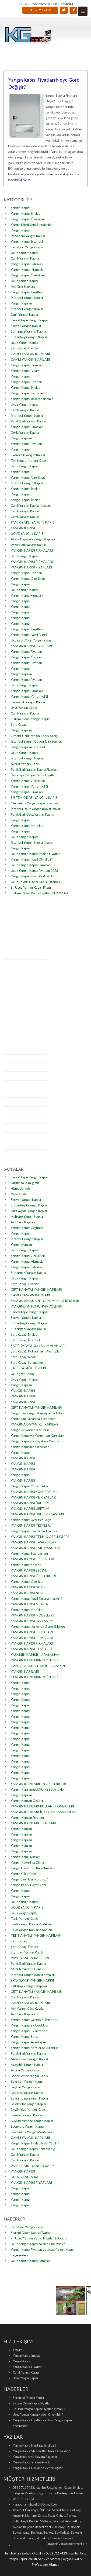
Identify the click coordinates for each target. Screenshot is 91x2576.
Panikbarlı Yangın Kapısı (28, 236)
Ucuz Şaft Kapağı (23, 1374)
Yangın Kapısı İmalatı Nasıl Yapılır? (35, 2143)
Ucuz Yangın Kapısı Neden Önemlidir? (38, 2244)
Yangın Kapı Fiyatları (25, 1857)
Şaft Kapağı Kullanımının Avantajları (36, 1351)
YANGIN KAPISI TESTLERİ (31, 1525)
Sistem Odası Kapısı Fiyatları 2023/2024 (39, 893)
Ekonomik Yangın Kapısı (28, 455)
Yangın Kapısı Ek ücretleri (29, 2031)
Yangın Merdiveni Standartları (32, 225)
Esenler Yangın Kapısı (26, 2115)
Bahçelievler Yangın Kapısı (30, 2076)
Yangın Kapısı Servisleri (27, 393)
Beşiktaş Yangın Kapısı (27, 2093)
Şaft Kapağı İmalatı (24, 1334)
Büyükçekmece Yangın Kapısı (32, 2121)
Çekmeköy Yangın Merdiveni (31, 2132)
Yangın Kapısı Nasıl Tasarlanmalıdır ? (36, 1598)
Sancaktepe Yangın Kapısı (29, 320)
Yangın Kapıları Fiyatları (27, 1817)
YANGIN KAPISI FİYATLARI (31, 567)
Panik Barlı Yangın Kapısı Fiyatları (34, 769)
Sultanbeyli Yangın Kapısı (29, 337)
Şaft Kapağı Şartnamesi (27, 1362)
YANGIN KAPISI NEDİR (28, 1587)
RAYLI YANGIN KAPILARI (30, 1958)
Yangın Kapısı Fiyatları (26, 382)
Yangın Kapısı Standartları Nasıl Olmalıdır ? (41, 2451)
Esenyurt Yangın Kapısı (27, 2126)
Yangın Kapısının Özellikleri (30, 1447)
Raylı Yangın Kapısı (24, 708)
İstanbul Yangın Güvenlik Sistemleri (36, 741)
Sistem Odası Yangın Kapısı (30, 719)
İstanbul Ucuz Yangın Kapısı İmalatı (36, 809)
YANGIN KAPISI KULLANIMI (32, 1621)
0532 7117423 (40, 10)
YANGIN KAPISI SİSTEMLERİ (32, 1559)
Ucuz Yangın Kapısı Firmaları (31, 865)
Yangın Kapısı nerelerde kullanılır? (35, 2048)
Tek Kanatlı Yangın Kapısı (29, 460)
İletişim (17, 2350)
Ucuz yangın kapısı (24, 1913)
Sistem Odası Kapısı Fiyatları (31, 2233)
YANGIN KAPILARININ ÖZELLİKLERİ (38, 1784)
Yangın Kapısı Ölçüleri (26, 657)
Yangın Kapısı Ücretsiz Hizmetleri (34, 2020)
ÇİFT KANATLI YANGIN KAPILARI (36, 1289)
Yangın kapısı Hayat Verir (28, 1885)
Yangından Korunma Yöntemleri (33, 1419)
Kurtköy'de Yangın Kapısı (29, 1211)
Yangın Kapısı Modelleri (27, 826)
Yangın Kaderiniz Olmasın (29, 1862)
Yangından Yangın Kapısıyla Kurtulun (37, 1413)
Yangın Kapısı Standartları (29, 1553)
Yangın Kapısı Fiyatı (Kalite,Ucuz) (34, 876)
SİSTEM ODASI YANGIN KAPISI (35, 797)
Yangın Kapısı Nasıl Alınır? (29, 635)
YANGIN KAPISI (23, 528)
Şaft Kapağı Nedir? (24, 1357)
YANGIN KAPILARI (25, 1671)
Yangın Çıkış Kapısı (24, 1874)
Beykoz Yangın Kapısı (26, 2087)
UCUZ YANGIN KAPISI (28, 533)
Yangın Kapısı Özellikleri (28, 219)
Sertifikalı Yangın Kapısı (27, 247)
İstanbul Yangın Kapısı (27, 298)
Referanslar (19, 1194)
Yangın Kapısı (20, 208)
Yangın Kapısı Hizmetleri (28, 269)
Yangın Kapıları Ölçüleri (27, 1801)
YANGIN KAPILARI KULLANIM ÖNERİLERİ (42, 1806)
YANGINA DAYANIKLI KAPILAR (34, 1424)
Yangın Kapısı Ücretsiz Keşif (31, 1520)
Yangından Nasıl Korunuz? (29, 1879)
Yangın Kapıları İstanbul (28, 747)
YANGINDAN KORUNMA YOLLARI (36, 1306)
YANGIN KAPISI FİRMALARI (32, 550)
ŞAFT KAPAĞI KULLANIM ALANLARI (38, 1346)
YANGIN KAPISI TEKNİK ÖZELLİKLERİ (40, 1537)
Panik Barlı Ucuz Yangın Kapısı (32, 814)
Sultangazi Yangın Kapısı (28, 331)
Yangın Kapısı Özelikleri (27, 1581)
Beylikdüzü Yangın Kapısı (28, 2109)
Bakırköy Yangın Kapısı (27, 2081)
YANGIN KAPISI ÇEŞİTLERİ (31, 1649)
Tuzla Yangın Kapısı (24, 1918)
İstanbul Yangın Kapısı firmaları (33, 1975)
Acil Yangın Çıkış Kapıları (28, 2008)
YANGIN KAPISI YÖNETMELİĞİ (34, 1492)
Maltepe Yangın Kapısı (27, 1216)
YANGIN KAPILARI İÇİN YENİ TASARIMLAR (43, 1812)
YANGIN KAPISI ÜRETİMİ (30, 1503)
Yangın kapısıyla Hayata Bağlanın (35, 2457)
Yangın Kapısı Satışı (24, 2036)
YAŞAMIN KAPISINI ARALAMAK (35, 1654)
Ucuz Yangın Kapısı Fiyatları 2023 (34, 870)
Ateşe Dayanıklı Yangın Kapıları (33, 539)
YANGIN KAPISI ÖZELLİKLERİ (33, 1576)
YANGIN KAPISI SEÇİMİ (29, 1570)
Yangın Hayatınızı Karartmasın (32, 1868)
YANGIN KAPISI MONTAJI (31, 1604)
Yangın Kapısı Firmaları (27, 365)
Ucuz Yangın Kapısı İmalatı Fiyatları (35, 854)
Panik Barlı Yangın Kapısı (28, 421)
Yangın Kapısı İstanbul (27, 241)
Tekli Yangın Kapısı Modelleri (31, 1924)
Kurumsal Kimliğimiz (25, 1183)
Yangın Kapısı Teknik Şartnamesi (34, 1531)
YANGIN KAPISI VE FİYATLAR (33, 1497)
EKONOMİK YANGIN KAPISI (32, 1980)
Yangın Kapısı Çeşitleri (27, 292)
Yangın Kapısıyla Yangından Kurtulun (37, 1435)
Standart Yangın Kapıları (28, 1952)
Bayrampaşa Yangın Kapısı (29, 2098)
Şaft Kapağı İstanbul (25, 1340)
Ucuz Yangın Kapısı (24, 253)
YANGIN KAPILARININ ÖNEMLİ (34, 1660)
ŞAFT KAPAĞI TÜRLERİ (28, 1368)
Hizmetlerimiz (20, 1188)
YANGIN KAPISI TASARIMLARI (34, 1542)
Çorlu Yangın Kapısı (25, 432)
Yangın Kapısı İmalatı (26, 213)
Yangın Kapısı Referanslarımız (32, 399)
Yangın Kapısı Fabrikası (27, 264)
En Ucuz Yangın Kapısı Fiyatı (31, 887)
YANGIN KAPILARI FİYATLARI (33, 1823)
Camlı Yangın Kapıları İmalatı (31, 505)
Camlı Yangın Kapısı (25, 258)
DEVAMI (25, 180)
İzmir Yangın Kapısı (24, 314)
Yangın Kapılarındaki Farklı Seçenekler (38, 1789)
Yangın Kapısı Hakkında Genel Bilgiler (38, 2468)
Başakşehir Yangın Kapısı (28, 2104)
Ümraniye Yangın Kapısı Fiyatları (33, 775)
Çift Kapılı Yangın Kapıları (29, 1986)
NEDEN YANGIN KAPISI (28, 1969)
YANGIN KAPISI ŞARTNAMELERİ (35, 1548)
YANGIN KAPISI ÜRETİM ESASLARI (37, 1514)
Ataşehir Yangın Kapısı (27, 2065)
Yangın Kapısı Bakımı (25, 371)
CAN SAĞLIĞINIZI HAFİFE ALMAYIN (38, 1666)
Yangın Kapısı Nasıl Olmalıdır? (32, 859)
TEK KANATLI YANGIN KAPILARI (36, 1935)
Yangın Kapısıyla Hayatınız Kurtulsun (37, 1441)
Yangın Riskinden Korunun (30, 1430)
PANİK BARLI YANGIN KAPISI (33, 522)
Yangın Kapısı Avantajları (28, 2042)
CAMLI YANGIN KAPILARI (30, 354)
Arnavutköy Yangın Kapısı (29, 2059)
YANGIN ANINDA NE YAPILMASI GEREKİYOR (45, 1301)
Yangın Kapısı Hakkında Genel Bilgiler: (38, 1626)
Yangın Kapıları (21, 303)
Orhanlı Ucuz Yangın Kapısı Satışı (34, 736)
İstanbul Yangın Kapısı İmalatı (32, 842)
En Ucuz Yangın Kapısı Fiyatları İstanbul (39, 2238)
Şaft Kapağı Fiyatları (25, 348)
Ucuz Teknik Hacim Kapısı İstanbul (35, 882)
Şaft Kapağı (19, 724)
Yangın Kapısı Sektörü (26, 1565)
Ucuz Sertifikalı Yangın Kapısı (31, 640)
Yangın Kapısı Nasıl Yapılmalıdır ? (34, 2445)
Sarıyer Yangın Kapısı (26, 326)
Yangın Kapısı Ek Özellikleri (30, 2025)
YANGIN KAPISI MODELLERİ (32, 1615)
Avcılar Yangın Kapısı (25, 764)
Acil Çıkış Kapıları (23, 286)
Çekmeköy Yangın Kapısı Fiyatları (34, 803)
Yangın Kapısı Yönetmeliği (29, 696)
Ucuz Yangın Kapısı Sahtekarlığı (33, 2149)
